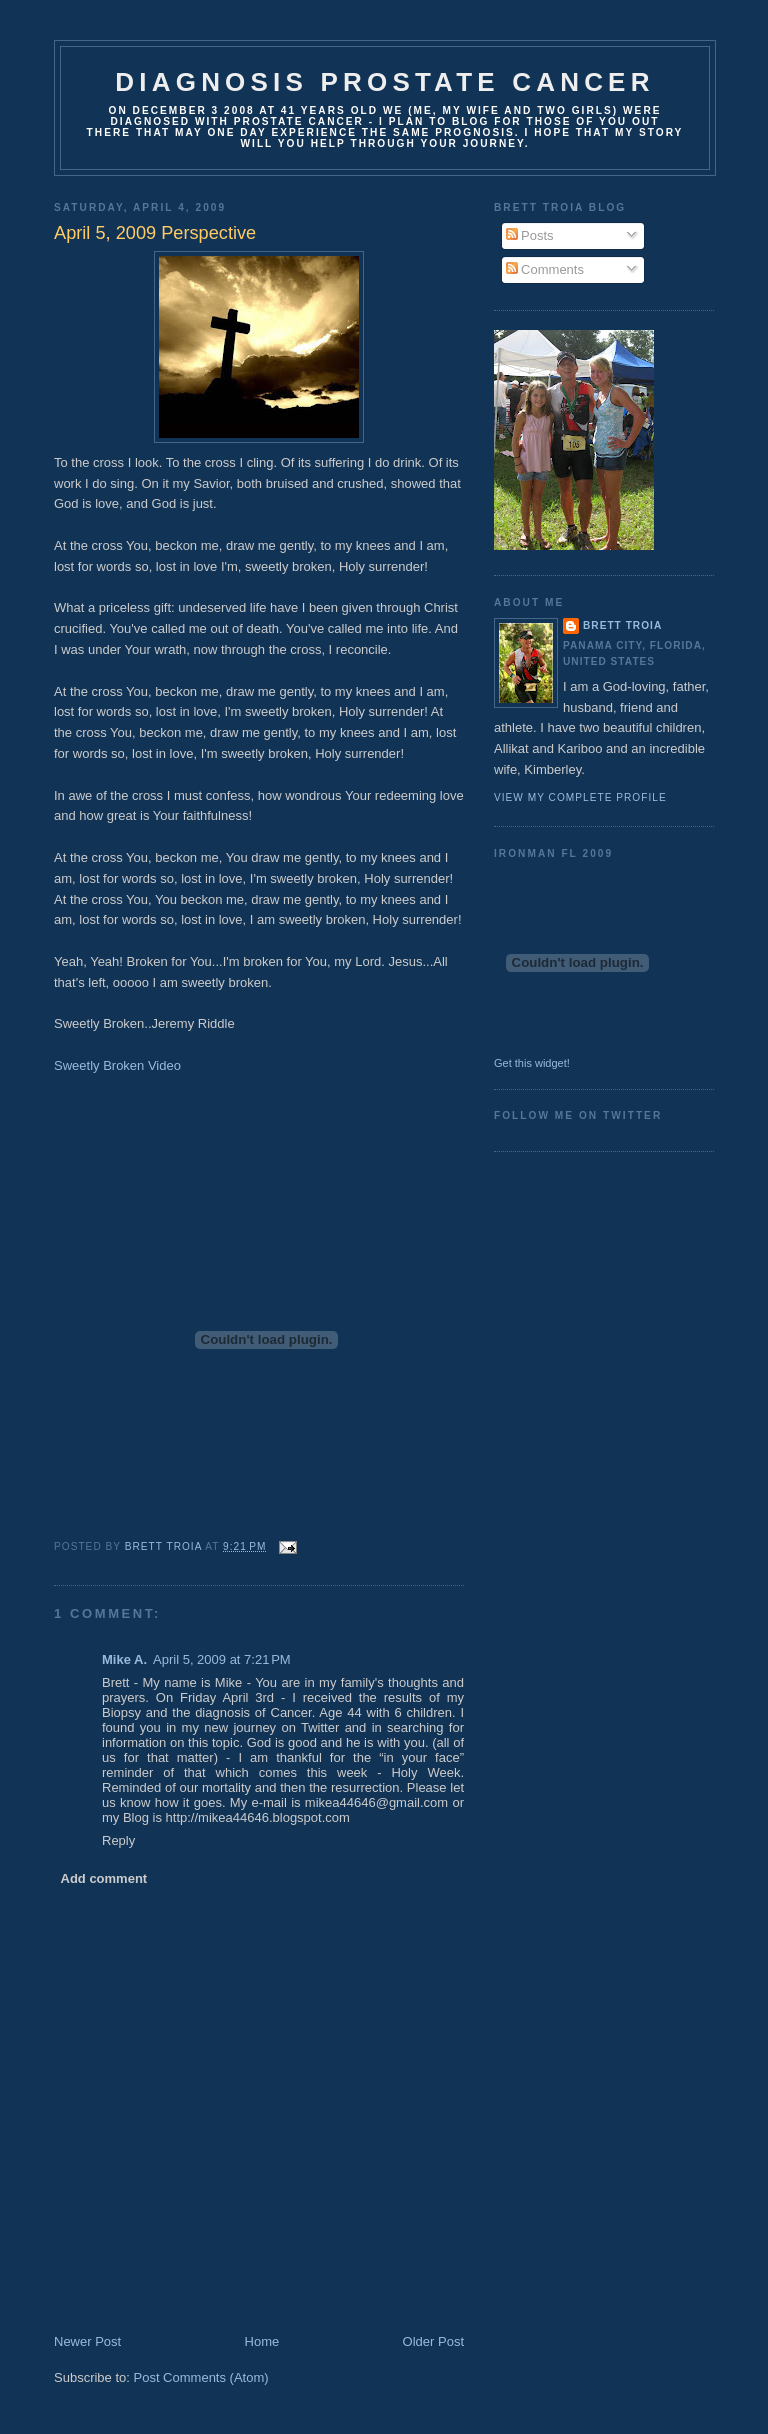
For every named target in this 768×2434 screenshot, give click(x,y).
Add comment (104, 1878)
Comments (545, 269)
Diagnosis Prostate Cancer (384, 82)
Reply (118, 1840)
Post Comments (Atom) (201, 2377)
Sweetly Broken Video (117, 1065)
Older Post (433, 2341)
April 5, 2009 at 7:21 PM (222, 1659)
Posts (530, 235)
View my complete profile (580, 797)
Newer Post (87, 2341)
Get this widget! (532, 1063)
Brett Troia (622, 625)
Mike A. (124, 1659)
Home (262, 2341)
